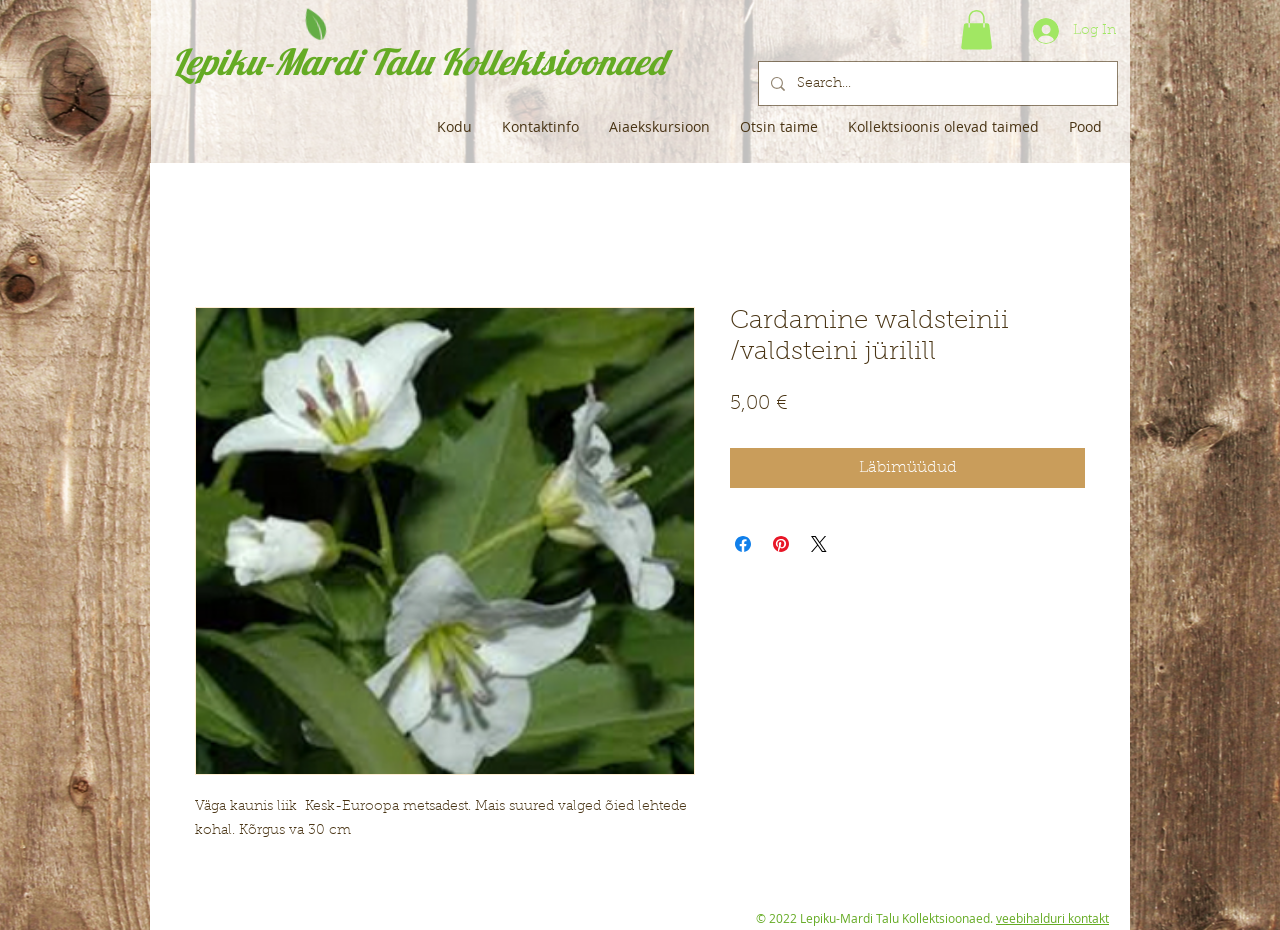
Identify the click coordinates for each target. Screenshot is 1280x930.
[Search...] (936, 83)
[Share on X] (819, 544)
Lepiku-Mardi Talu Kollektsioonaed (418, 61)
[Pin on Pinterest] (781, 544)
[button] (976, 29)
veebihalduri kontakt (1052, 918)
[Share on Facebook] (743, 544)
